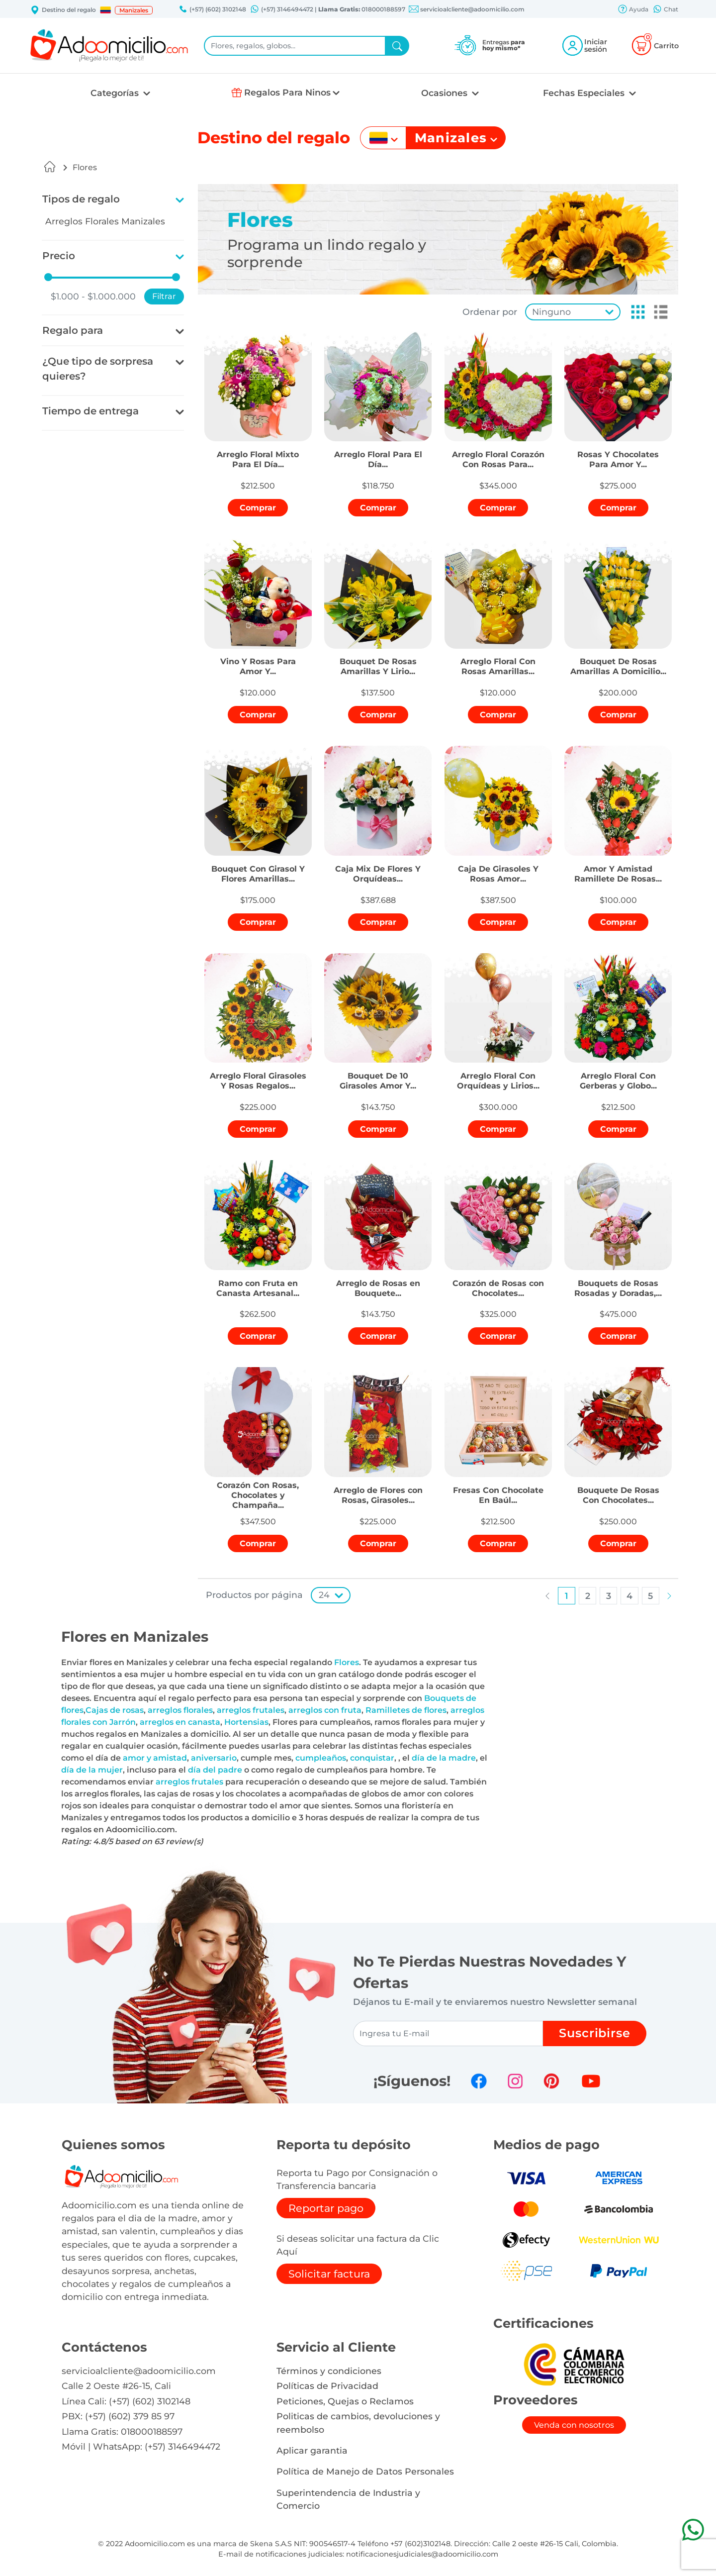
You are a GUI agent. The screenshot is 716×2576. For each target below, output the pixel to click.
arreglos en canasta (180, 1722)
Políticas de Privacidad (327, 2385)
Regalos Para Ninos (287, 92)
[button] (105, 9)
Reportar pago (325, 2208)
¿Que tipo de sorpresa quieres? (97, 368)
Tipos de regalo (81, 199)
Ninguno (551, 311)
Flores (85, 167)
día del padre (215, 1770)
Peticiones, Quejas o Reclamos (345, 2401)
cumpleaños (320, 1758)
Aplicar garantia (312, 2450)
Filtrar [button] (164, 296)
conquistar (372, 1758)
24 (324, 1594)
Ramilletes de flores (406, 1710)
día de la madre (444, 1758)
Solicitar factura (329, 2274)
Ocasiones (445, 93)
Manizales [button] (133, 10)
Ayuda (633, 10)
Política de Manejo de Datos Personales (365, 2471)
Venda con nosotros (574, 2425)
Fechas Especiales (585, 93)
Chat (665, 10)
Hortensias (246, 1722)
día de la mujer (92, 1770)
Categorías (115, 93)
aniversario (214, 1758)
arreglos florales (180, 1710)
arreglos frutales (250, 1710)
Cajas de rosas (115, 1710)
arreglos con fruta (324, 1710)
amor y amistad (155, 1758)
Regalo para (72, 330)
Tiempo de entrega (90, 411)
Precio (58, 256)
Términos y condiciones (328, 2371)
